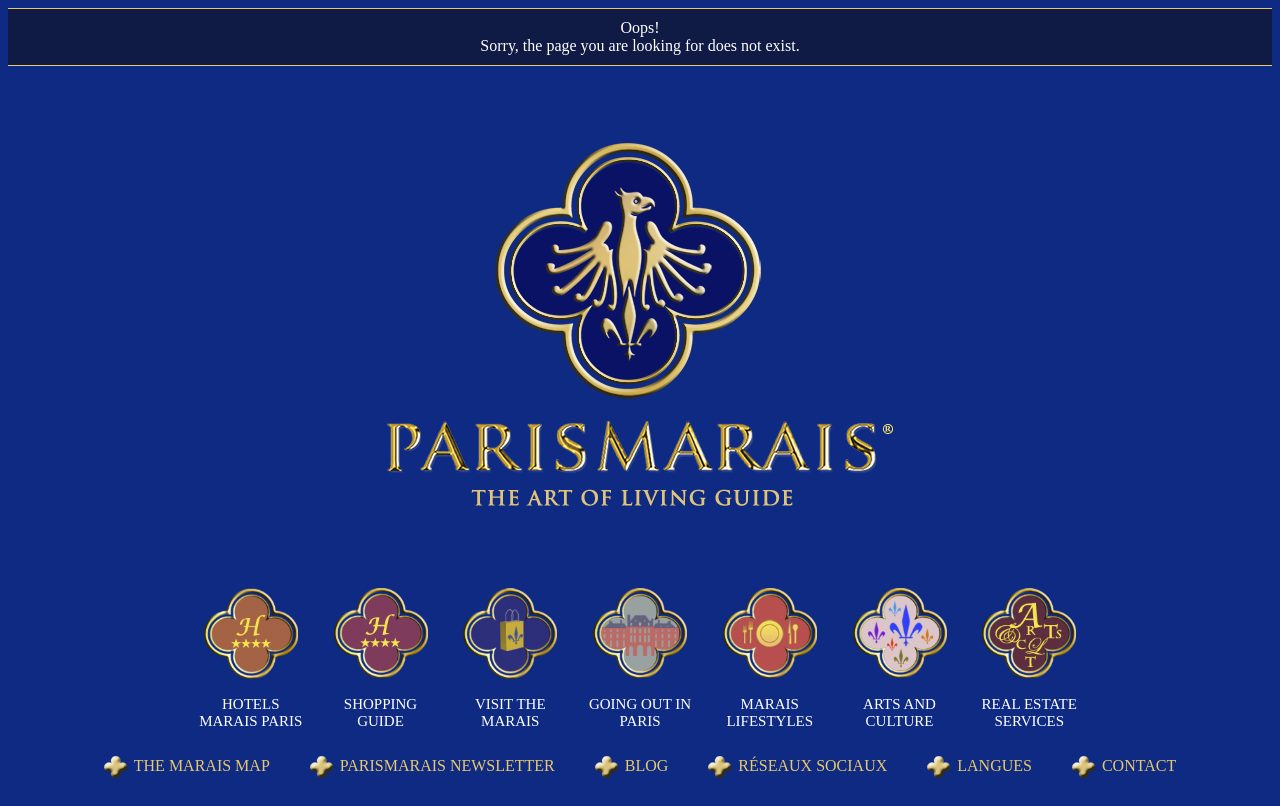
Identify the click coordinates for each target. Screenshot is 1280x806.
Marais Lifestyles (769, 712)
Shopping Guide (380, 712)
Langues (994, 765)
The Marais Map (202, 765)
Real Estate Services (1029, 712)
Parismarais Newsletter (447, 765)
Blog (647, 765)
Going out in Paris (640, 712)
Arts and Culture (899, 712)
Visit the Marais (510, 712)
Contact (1139, 765)
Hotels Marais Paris (250, 712)
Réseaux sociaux (812, 765)
